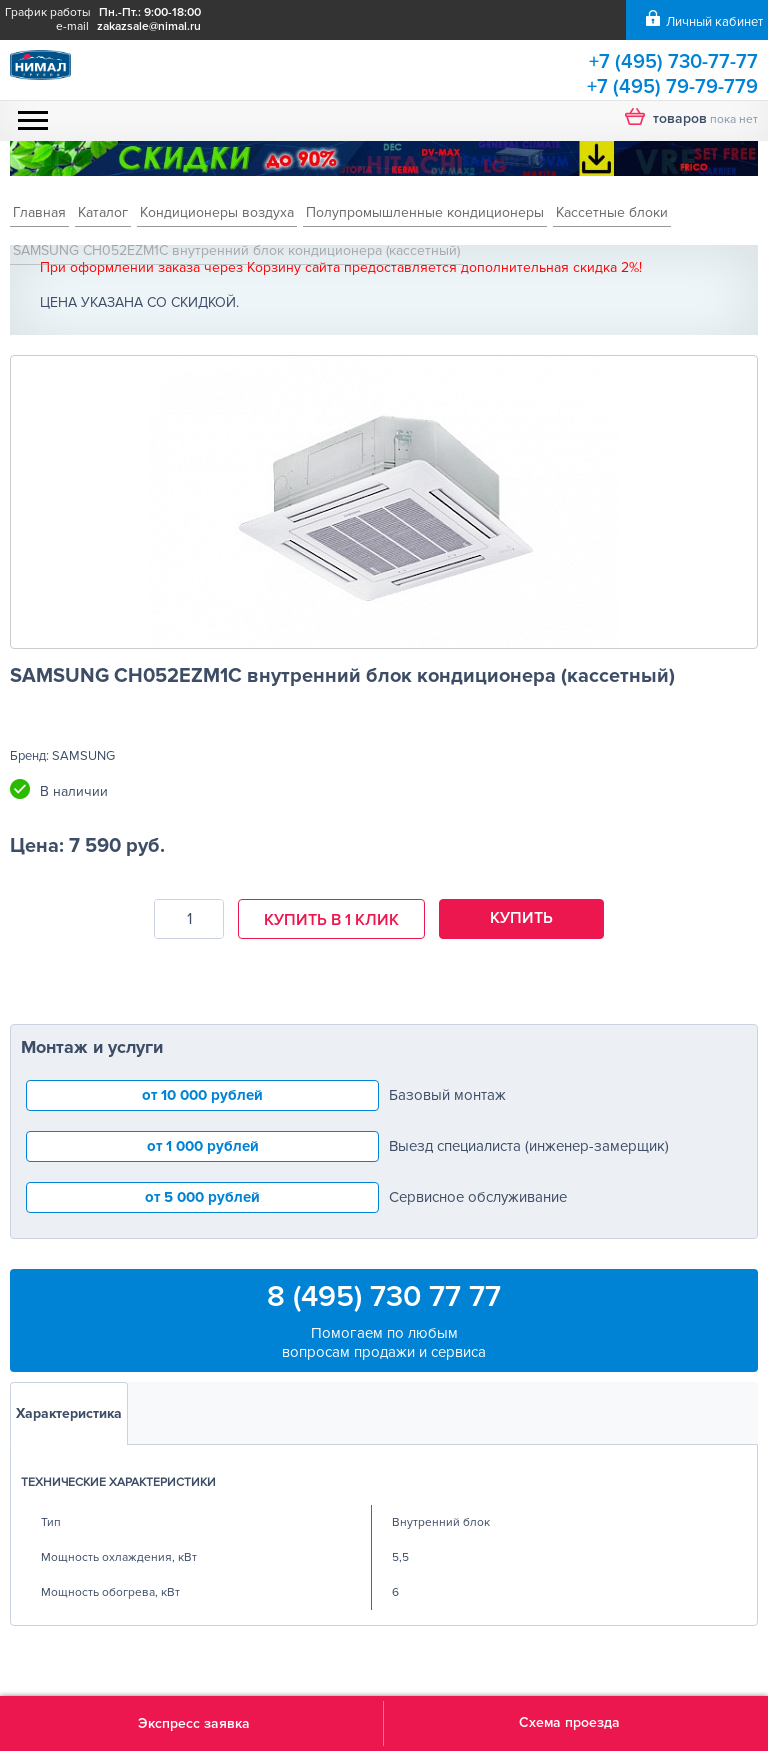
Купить (521, 918)
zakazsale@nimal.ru (149, 26)
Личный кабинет (714, 22)
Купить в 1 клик (331, 920)
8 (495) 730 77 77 (384, 1296)
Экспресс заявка (194, 1723)
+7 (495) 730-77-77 (673, 62)
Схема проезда (569, 1722)
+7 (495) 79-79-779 (672, 87)
